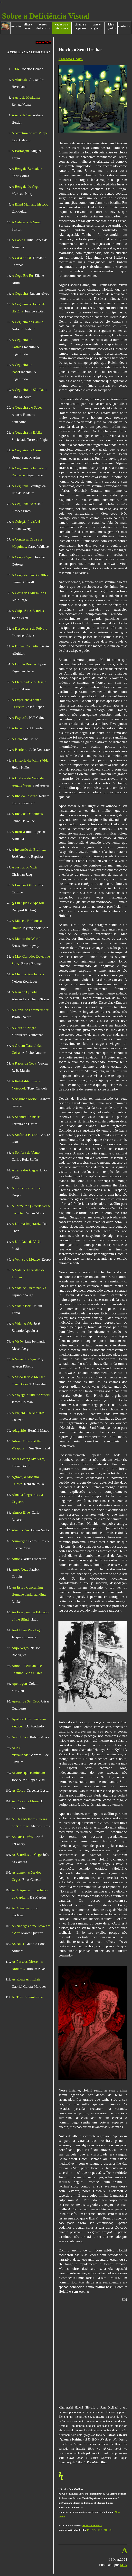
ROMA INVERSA (92, 2525)
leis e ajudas (111, 26)
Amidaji (63, 2425)
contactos (124, 26)
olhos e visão (28, 26)
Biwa (124, 2416)
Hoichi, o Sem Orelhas (80, 49)
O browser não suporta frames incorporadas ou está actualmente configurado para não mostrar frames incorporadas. (28, 1018)
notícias (16, 26)
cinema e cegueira (80, 26)
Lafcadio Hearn (70, 59)
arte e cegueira (96, 26)
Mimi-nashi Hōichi (70, 2407)
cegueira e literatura (61, 26)
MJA (123, 2565)
